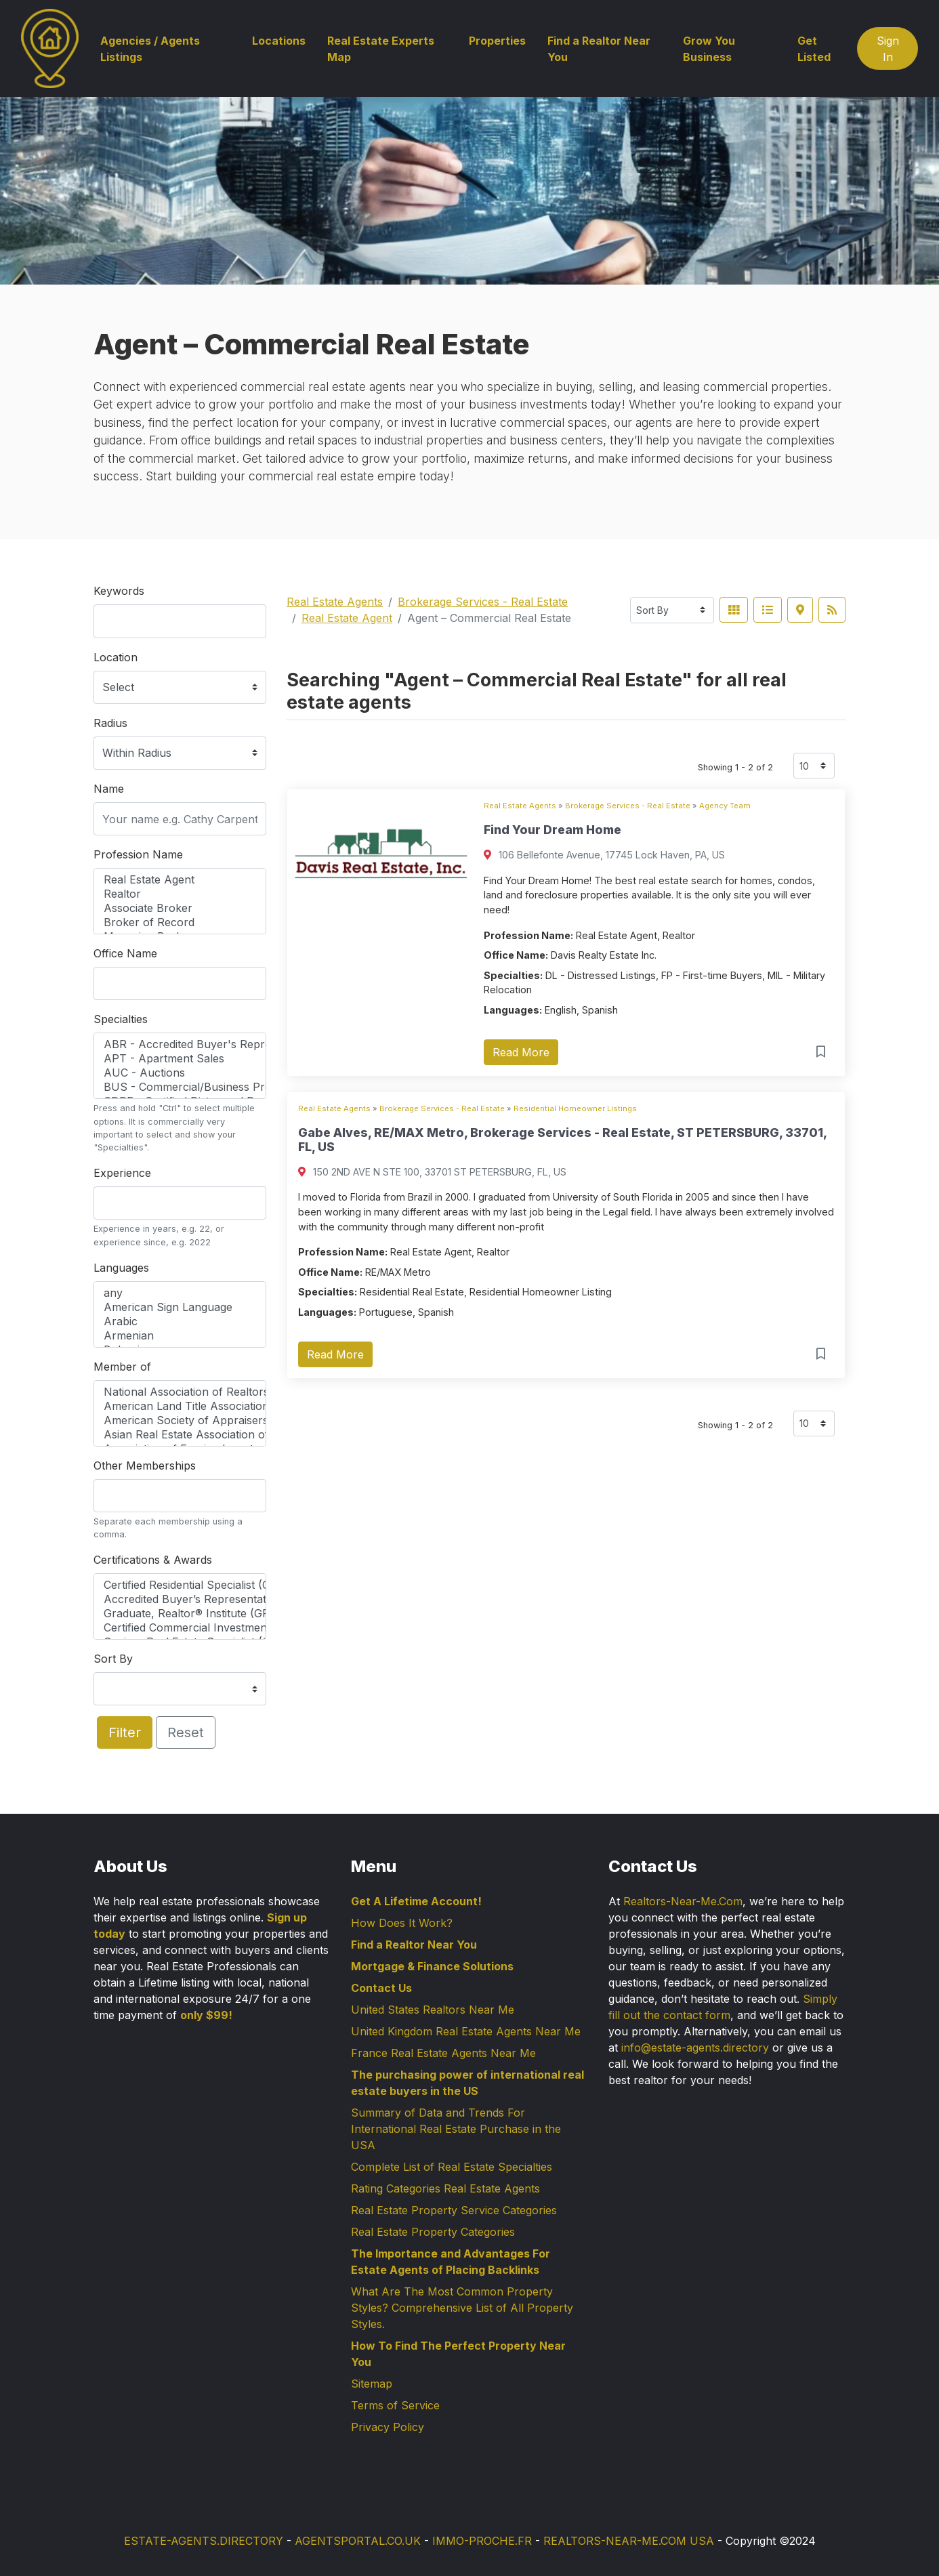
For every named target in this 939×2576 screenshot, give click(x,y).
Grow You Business (709, 49)
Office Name (125, 953)
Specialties (120, 1019)
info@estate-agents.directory (695, 2047)
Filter (124, 1732)
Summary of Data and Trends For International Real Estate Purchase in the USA (456, 2129)
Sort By (113, 1658)
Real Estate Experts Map (380, 49)
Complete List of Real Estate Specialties (451, 2167)
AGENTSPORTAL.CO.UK (358, 2541)
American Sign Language (179, 1307)
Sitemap (371, 2383)
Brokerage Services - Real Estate (483, 601)
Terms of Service (395, 2405)
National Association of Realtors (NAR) (179, 1392)
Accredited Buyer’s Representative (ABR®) (179, 1599)
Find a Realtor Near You (598, 49)
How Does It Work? (402, 1923)
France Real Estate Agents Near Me (443, 2053)
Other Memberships (144, 1465)
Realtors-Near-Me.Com (683, 1901)
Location (115, 657)
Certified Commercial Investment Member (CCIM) (179, 1628)
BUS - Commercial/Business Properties (179, 1087)
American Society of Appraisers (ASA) (179, 1420)
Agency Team (725, 805)
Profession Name (138, 854)
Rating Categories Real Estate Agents (445, 2188)
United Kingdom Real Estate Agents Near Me (466, 2031)
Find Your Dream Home (552, 830)
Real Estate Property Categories (433, 2232)
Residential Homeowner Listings (575, 1108)
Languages (121, 1267)
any (179, 1293)
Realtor (179, 894)
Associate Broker (179, 908)
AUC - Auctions (179, 1073)
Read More (521, 1052)
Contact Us (381, 1988)
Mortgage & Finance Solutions (432, 1966)
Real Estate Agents (335, 601)
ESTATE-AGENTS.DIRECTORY (203, 2541)
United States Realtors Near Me (432, 2009)
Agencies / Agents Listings (150, 49)
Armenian (179, 1336)
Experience (122, 1173)
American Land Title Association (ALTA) (179, 1406)
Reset (185, 1732)
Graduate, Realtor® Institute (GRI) (179, 1613)
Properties (497, 40)
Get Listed (814, 49)
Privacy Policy (387, 2427)
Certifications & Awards (152, 1559)
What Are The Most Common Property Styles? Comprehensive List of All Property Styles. (462, 2308)
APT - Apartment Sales (179, 1059)
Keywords (118, 591)
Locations (279, 40)
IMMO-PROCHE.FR (482, 2541)
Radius (110, 723)
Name (108, 788)
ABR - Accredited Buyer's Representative (179, 1044)
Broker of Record (179, 922)
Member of (122, 1366)
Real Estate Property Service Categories (454, 2210)
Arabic (179, 1321)
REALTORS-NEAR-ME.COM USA (628, 2541)
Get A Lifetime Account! (416, 1901)
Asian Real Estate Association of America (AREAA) (179, 1435)
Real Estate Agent (179, 880)
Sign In (888, 49)
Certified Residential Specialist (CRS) (179, 1585)
